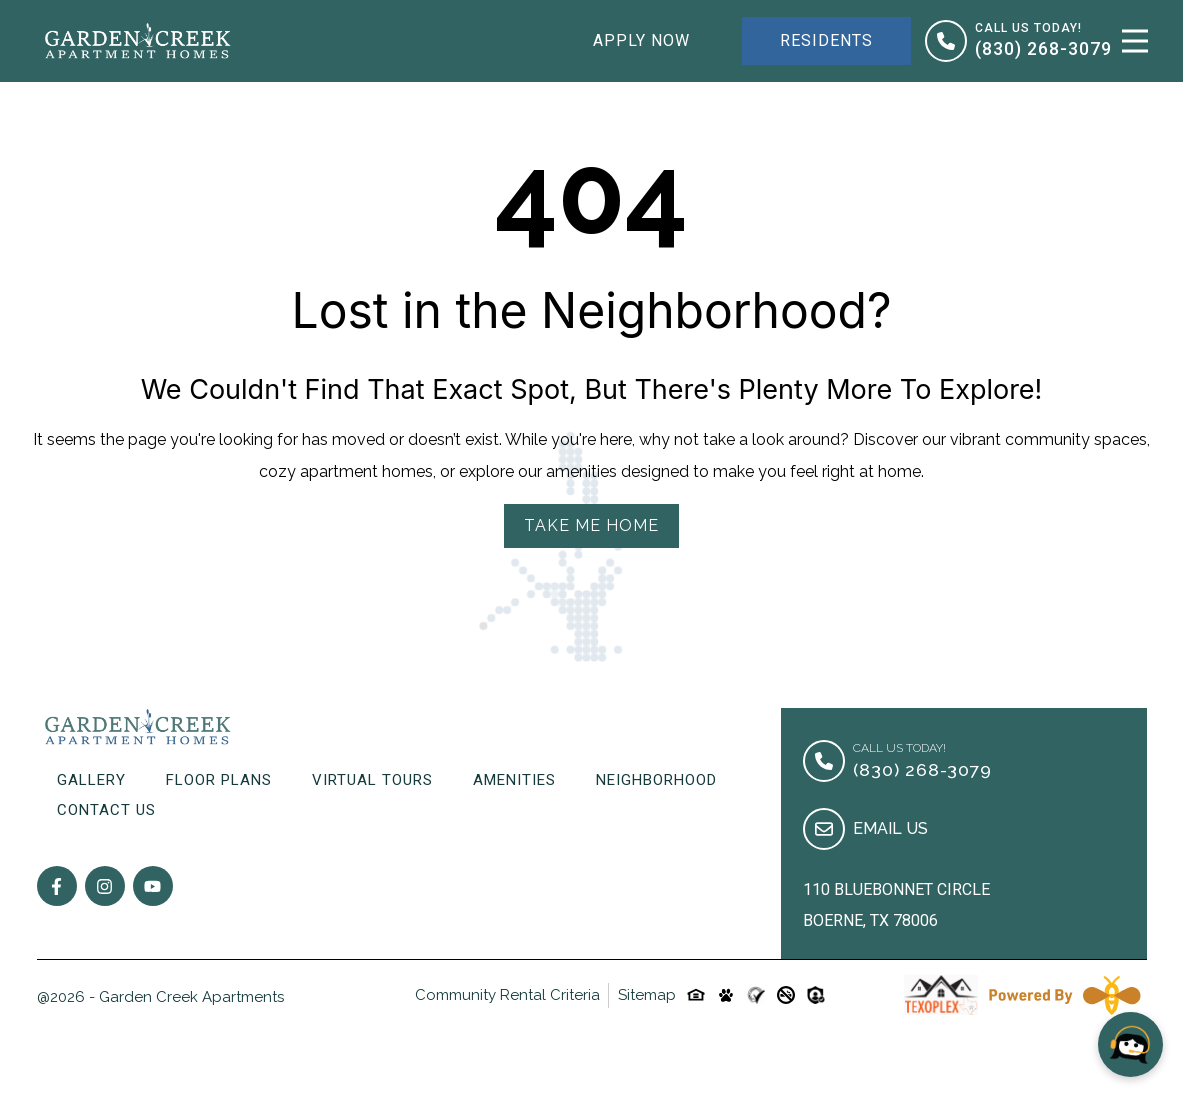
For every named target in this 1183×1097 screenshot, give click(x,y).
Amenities (514, 780)
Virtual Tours (372, 780)
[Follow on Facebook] (57, 886)
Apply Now (641, 40)
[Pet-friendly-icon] (726, 995)
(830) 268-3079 (1043, 49)
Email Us (890, 829)
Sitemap (647, 995)
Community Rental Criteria (507, 995)
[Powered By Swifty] (1064, 995)
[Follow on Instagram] (105, 886)
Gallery (91, 780)
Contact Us (106, 810)
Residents (826, 40)
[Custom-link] (756, 995)
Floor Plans (219, 780)
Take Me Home (591, 525)
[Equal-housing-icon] (696, 995)
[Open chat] (1130, 1044)
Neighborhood (656, 780)
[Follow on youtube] (153, 886)
